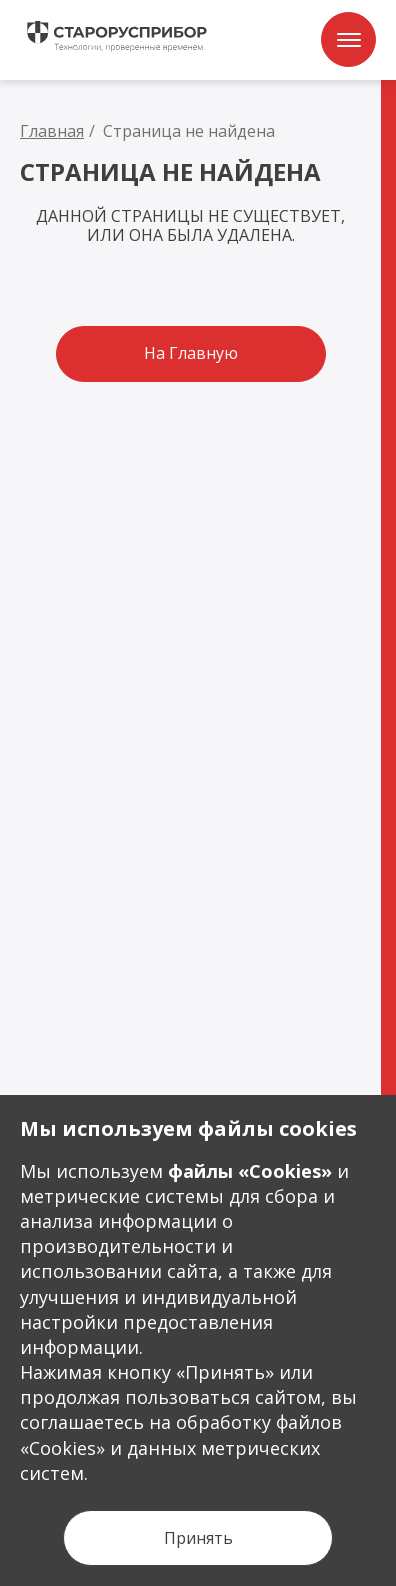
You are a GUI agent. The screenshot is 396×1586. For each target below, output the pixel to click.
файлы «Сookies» (250, 1171)
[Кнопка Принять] (198, 1538)
